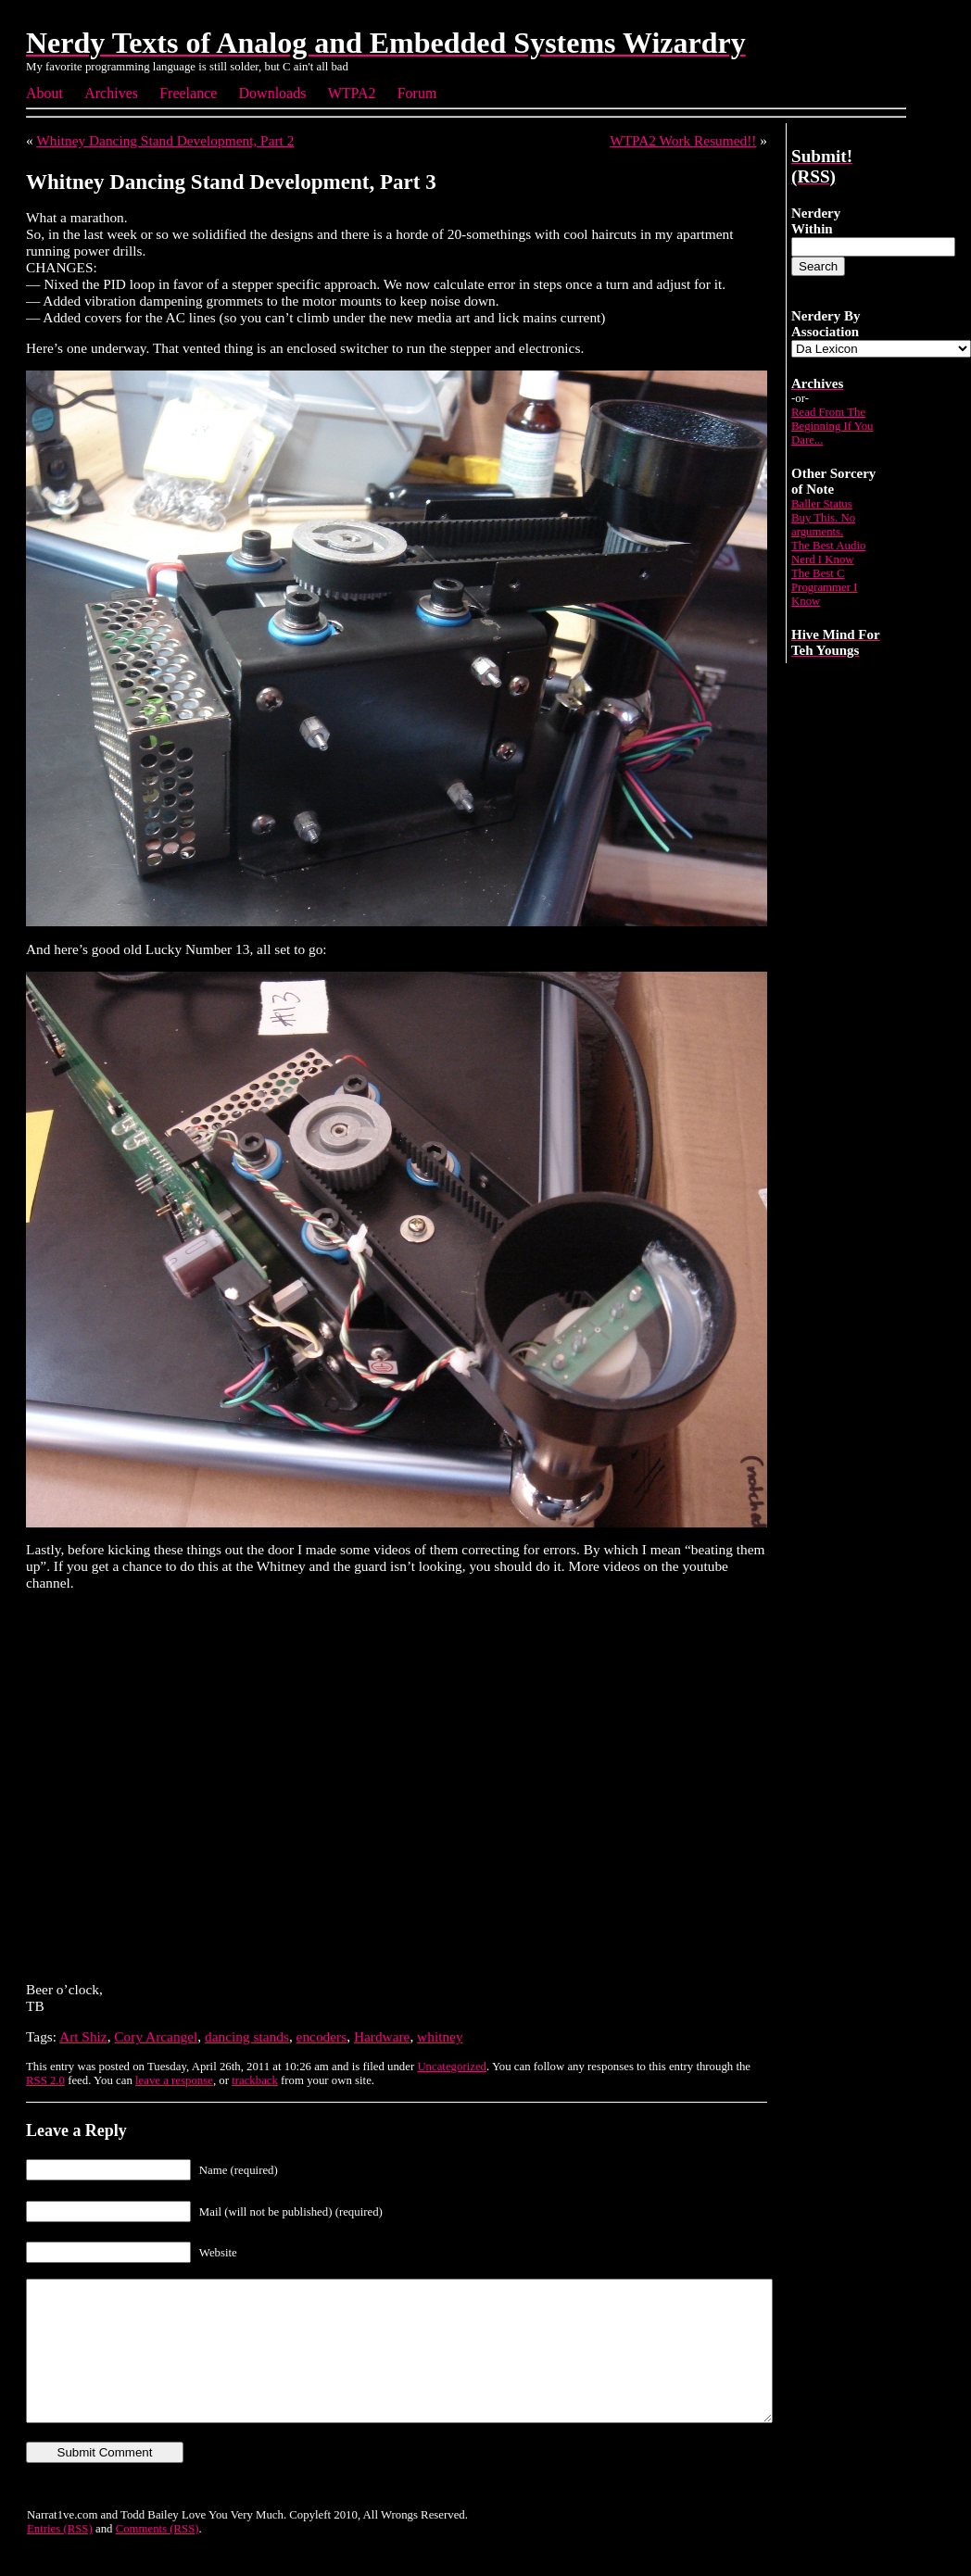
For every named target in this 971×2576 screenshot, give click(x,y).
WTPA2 (352, 93)
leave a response (174, 2080)
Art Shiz (83, 2036)
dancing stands (247, 2036)
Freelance (188, 93)
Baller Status (821, 503)
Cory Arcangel (155, 2036)
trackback (255, 2080)
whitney (439, 2036)
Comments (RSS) (157, 2556)
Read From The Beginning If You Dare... (832, 426)
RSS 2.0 (45, 2080)
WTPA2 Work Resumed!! (683, 140)
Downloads (273, 93)
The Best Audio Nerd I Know (828, 552)
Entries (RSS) (60, 2556)
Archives (111, 93)
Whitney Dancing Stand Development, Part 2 (165, 140)
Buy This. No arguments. (823, 524)
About (44, 93)
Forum (417, 93)
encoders (321, 2036)
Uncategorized (451, 2066)
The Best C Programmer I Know (824, 587)
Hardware (382, 2036)
